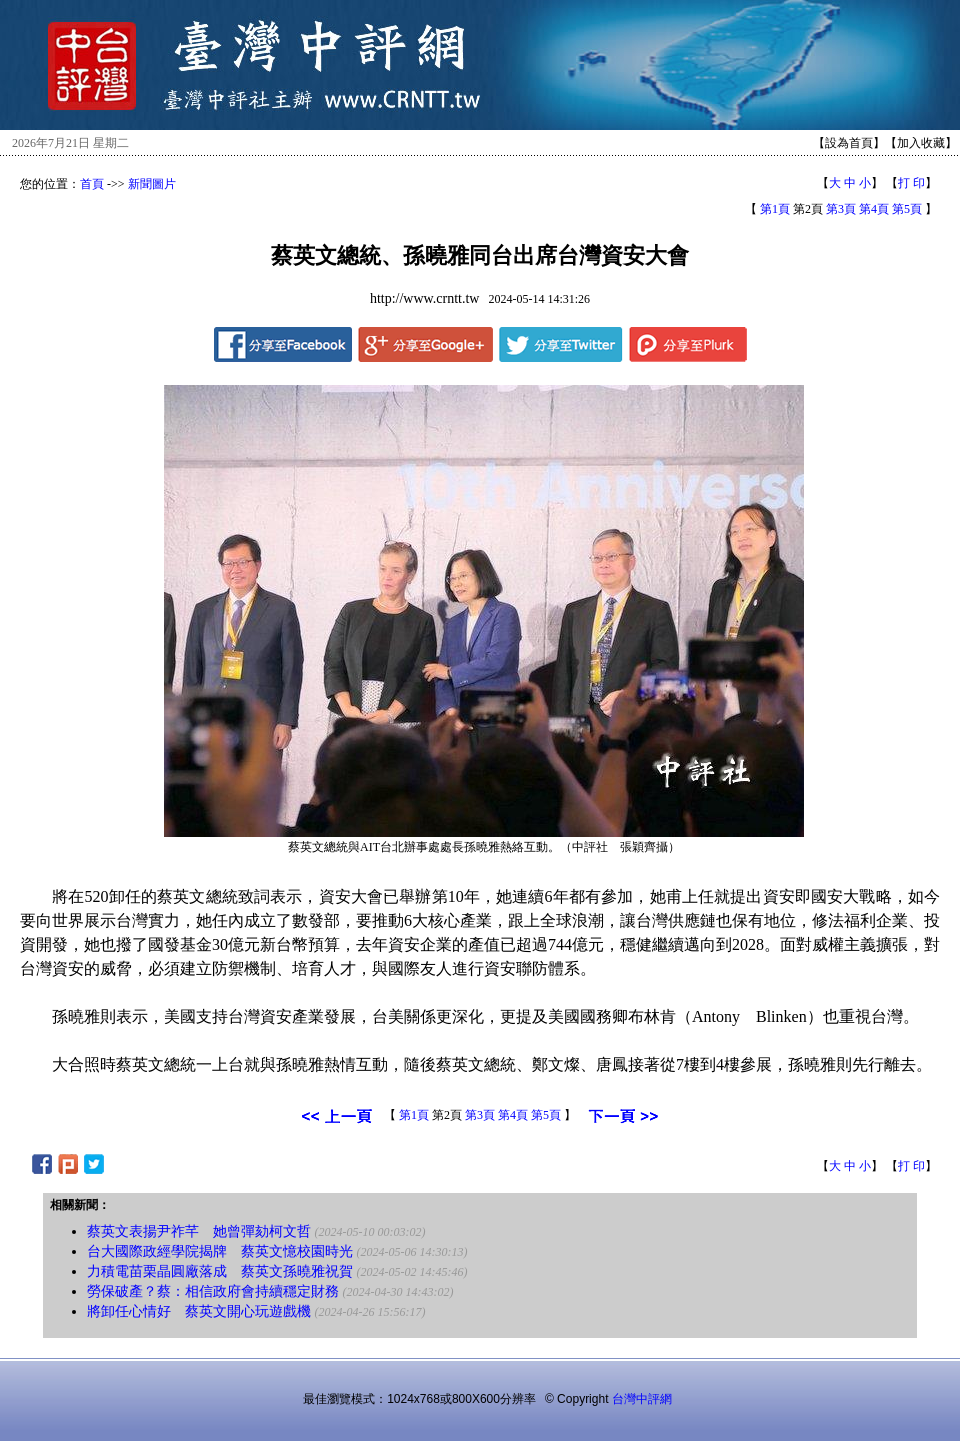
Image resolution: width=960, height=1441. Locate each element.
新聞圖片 (152, 184)
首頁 (92, 184)
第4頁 (874, 209)
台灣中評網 (642, 1399)
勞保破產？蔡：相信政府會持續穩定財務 (213, 1291)
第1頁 (775, 209)
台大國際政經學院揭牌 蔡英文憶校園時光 (220, 1251)
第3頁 (841, 209)
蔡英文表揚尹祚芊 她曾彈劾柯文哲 (199, 1231)
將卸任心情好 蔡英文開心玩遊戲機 (199, 1311)
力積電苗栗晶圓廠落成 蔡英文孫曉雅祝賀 (220, 1271)
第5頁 (907, 209)
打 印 (911, 183)
